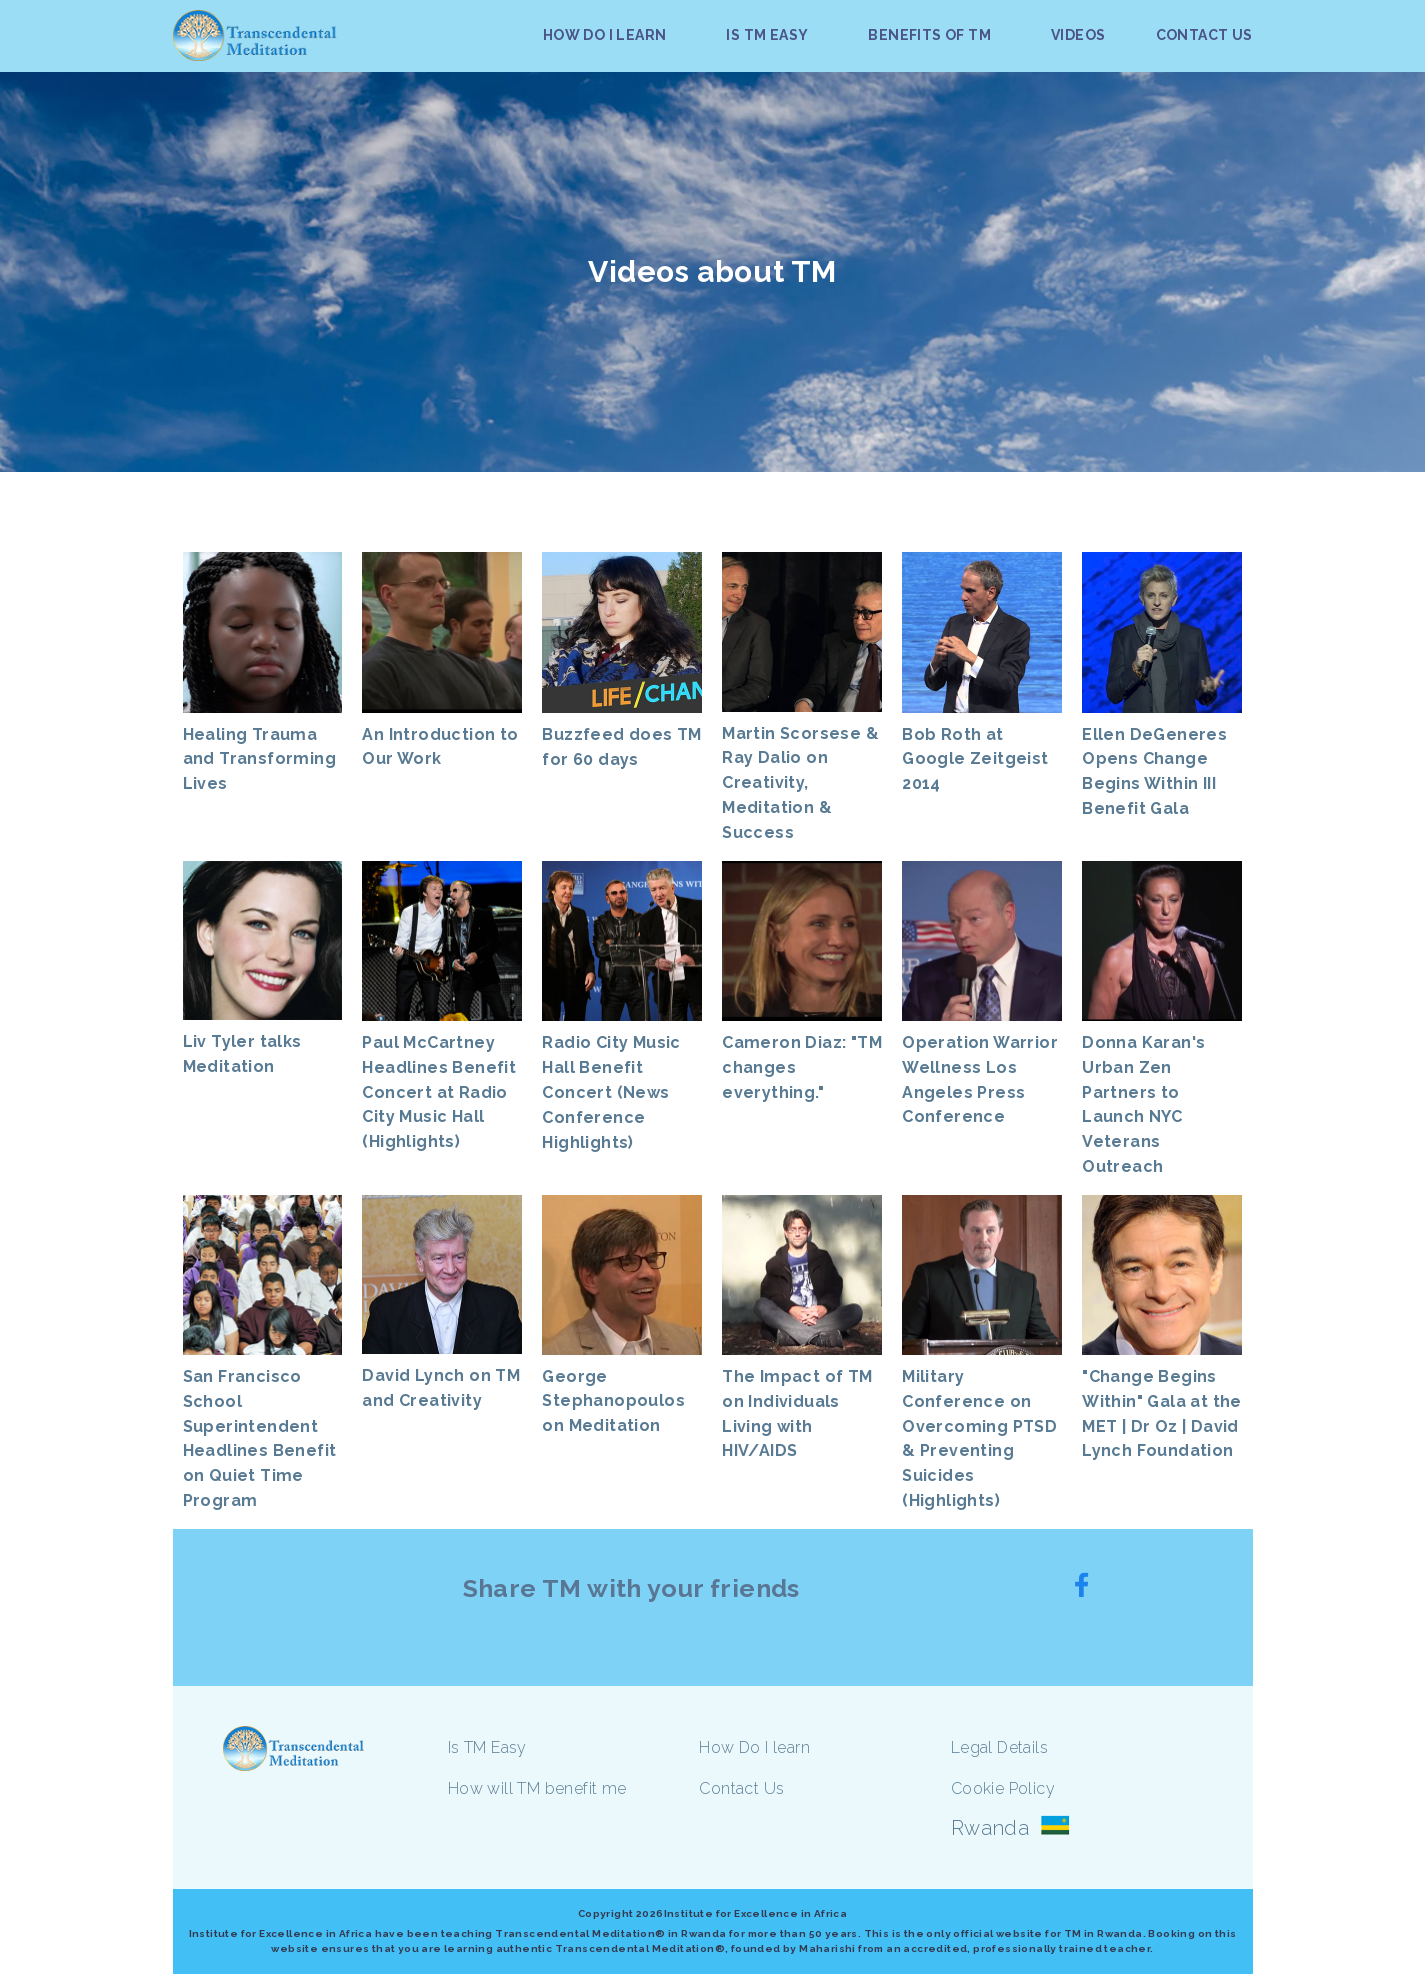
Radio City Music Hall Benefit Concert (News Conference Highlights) (611, 1092)
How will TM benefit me (537, 1788)
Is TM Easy (487, 1747)
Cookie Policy (1003, 1788)
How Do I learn (754, 1747)
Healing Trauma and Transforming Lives (259, 759)
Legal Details (999, 1747)
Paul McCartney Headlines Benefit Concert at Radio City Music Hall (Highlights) (439, 1092)
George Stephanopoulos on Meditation (613, 1401)
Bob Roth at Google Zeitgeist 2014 (975, 759)
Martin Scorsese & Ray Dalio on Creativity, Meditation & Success (800, 783)
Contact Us (741, 1788)
